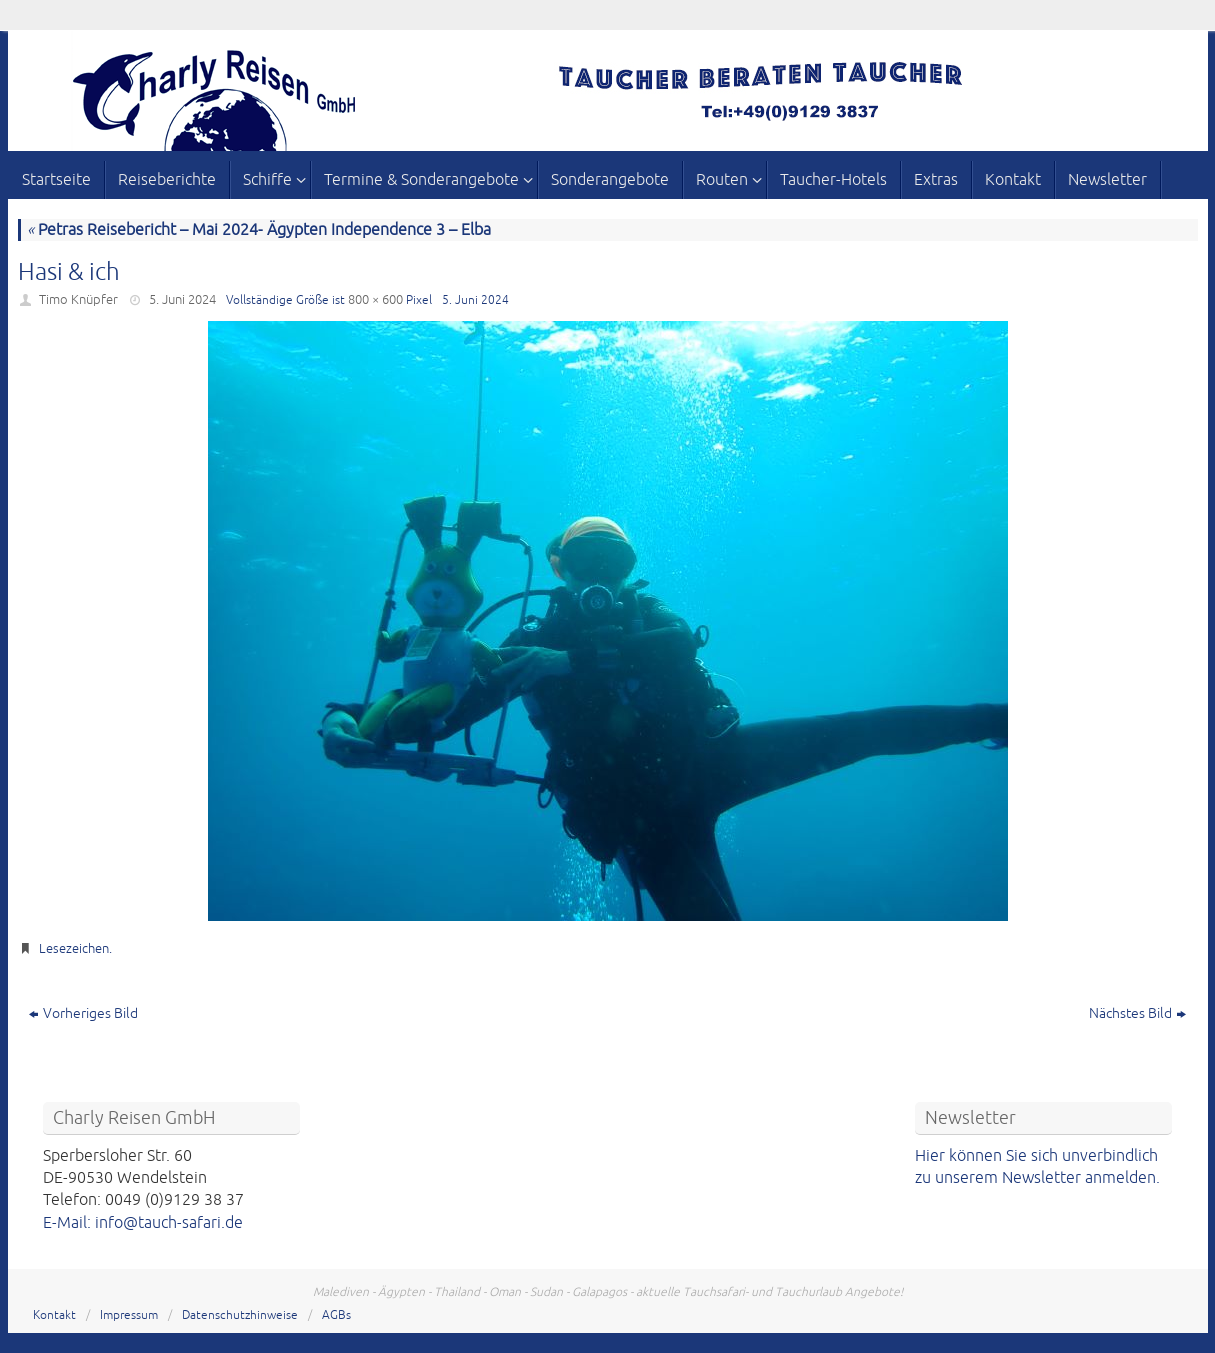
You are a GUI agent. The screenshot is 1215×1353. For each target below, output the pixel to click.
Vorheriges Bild (83, 1013)
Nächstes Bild (1137, 1013)
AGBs (336, 1315)
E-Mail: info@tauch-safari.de (143, 1223)
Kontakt (54, 1315)
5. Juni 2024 (182, 300)
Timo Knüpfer (78, 300)
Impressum (129, 1315)
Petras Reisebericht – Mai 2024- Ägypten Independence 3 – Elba (259, 230)
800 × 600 (375, 300)
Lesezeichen (74, 949)
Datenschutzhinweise (240, 1315)
